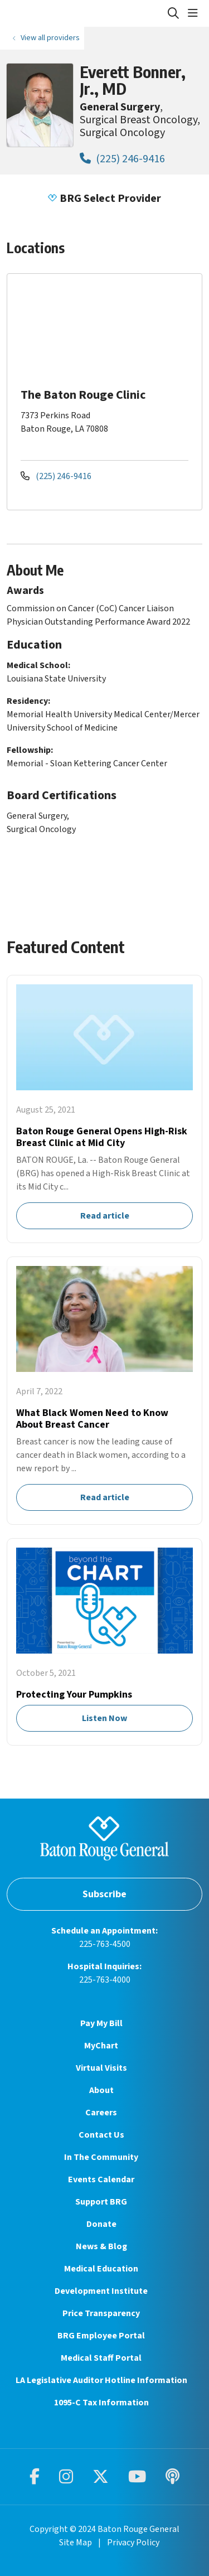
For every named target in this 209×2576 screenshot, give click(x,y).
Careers (101, 2112)
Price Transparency (101, 2313)
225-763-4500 (104, 1944)
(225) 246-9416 (122, 159)
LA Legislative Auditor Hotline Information (101, 2380)
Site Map (75, 2542)
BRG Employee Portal (101, 2335)
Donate (101, 2224)
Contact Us (101, 2135)
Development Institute (101, 2291)
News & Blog (101, 2246)
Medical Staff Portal (101, 2358)
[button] (195, 13)
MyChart (101, 2045)
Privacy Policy (133, 2542)
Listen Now (104, 1642)
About (101, 2090)
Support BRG (101, 2202)
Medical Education (101, 2269)
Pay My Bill (101, 2023)
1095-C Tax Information (101, 2402)
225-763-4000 (104, 1980)
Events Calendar (101, 2179)
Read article (104, 1109)
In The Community (101, 2157)
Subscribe (104, 1894)
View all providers (50, 38)
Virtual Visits (101, 2068)
